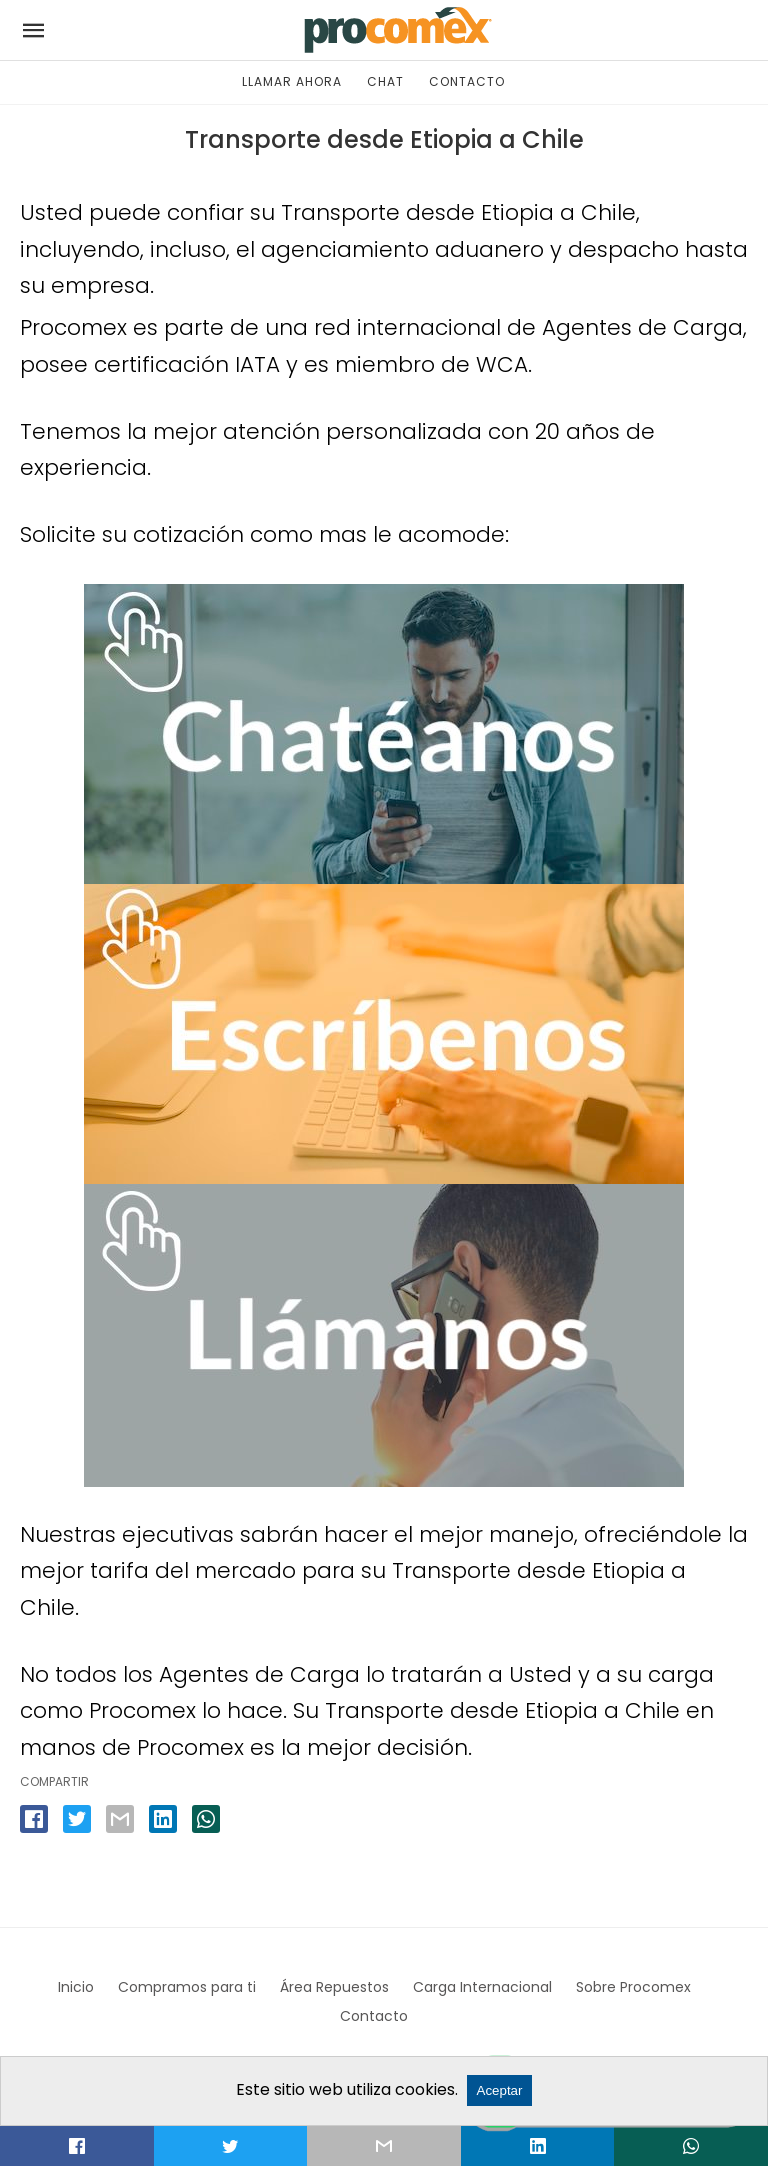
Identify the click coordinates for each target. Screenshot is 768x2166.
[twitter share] (77, 1819)
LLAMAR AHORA (292, 81)
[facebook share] (34, 1819)
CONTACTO (467, 81)
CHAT (385, 81)
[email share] (120, 1819)
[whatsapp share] (206, 1819)
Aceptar (500, 2090)
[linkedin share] (163, 1819)
